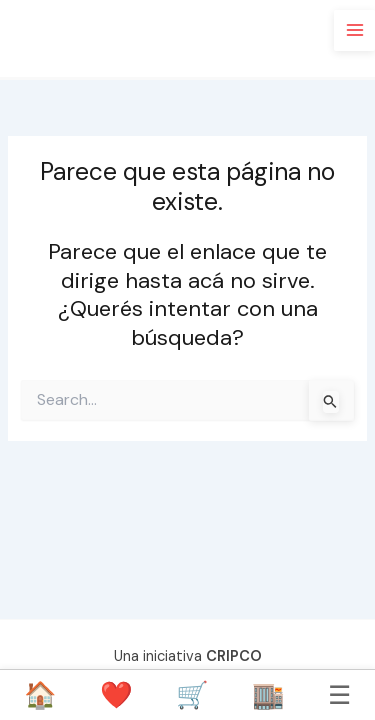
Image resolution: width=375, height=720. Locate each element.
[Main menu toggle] (354, 30)
